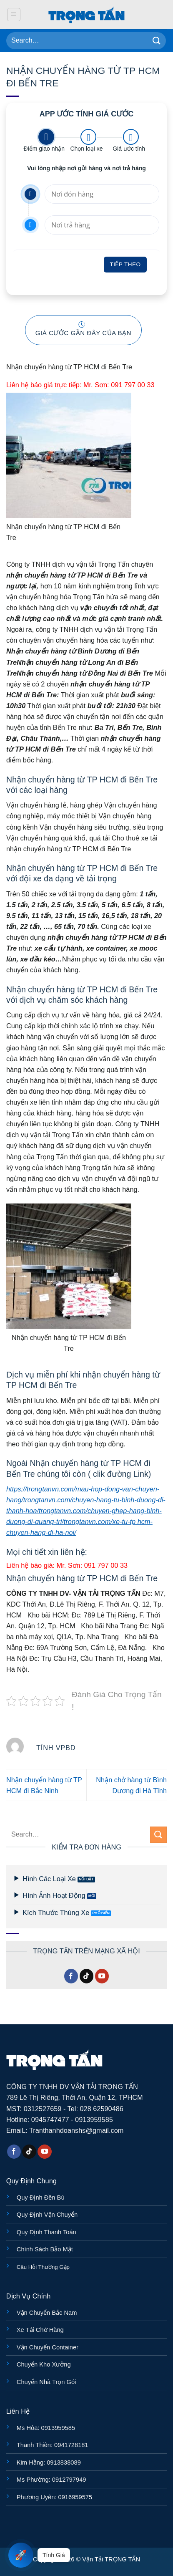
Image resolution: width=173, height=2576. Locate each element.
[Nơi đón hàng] (102, 194)
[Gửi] (156, 41)
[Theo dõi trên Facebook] (71, 1976)
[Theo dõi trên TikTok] (87, 1976)
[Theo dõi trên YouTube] (102, 1976)
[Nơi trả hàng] (102, 225)
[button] (14, 15)
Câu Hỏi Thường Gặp (43, 2267)
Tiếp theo (125, 264)
